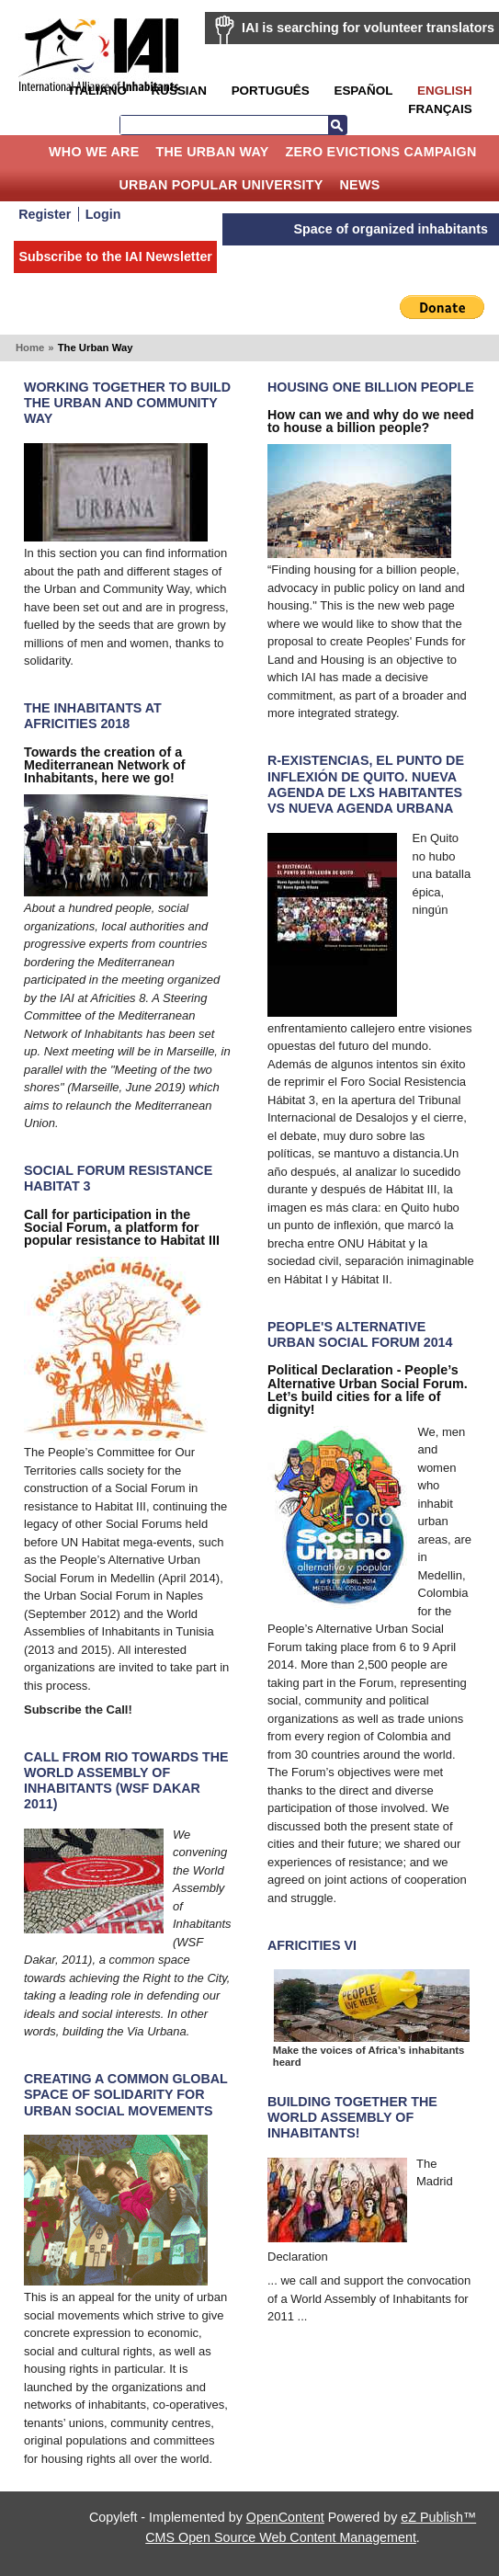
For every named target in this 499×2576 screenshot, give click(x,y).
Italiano (97, 90)
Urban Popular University (221, 184)
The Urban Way (211, 151)
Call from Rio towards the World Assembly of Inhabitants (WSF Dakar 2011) (126, 1780)
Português (271, 90)
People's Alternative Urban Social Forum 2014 (360, 1334)
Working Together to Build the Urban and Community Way (127, 403)
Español (363, 90)
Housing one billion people (370, 387)
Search (337, 125)
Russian (179, 90)
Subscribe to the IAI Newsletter (115, 256)
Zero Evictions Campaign (380, 151)
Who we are (94, 151)
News (360, 184)
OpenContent (285, 2517)
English (444, 90)
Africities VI (312, 1945)
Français (439, 109)
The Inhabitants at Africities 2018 (93, 716)
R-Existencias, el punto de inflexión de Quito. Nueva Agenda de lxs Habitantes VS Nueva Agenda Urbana (365, 784)
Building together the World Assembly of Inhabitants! (352, 2117)
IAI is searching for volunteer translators (368, 27)
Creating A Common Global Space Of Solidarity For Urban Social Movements (126, 2094)
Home (27, 151)
